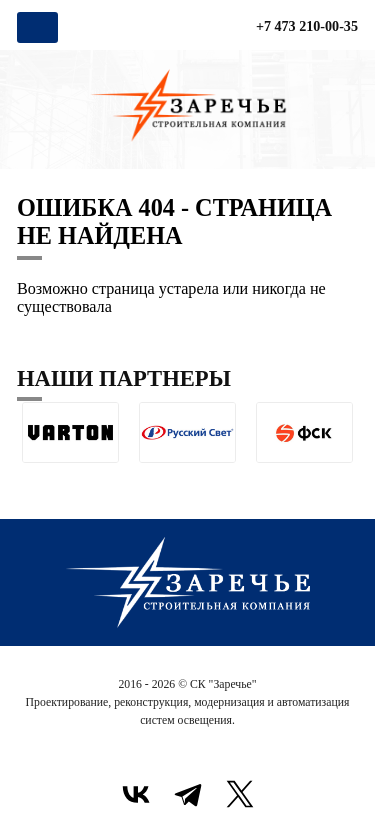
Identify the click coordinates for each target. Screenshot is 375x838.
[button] (32, 478)
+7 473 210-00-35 (307, 26)
